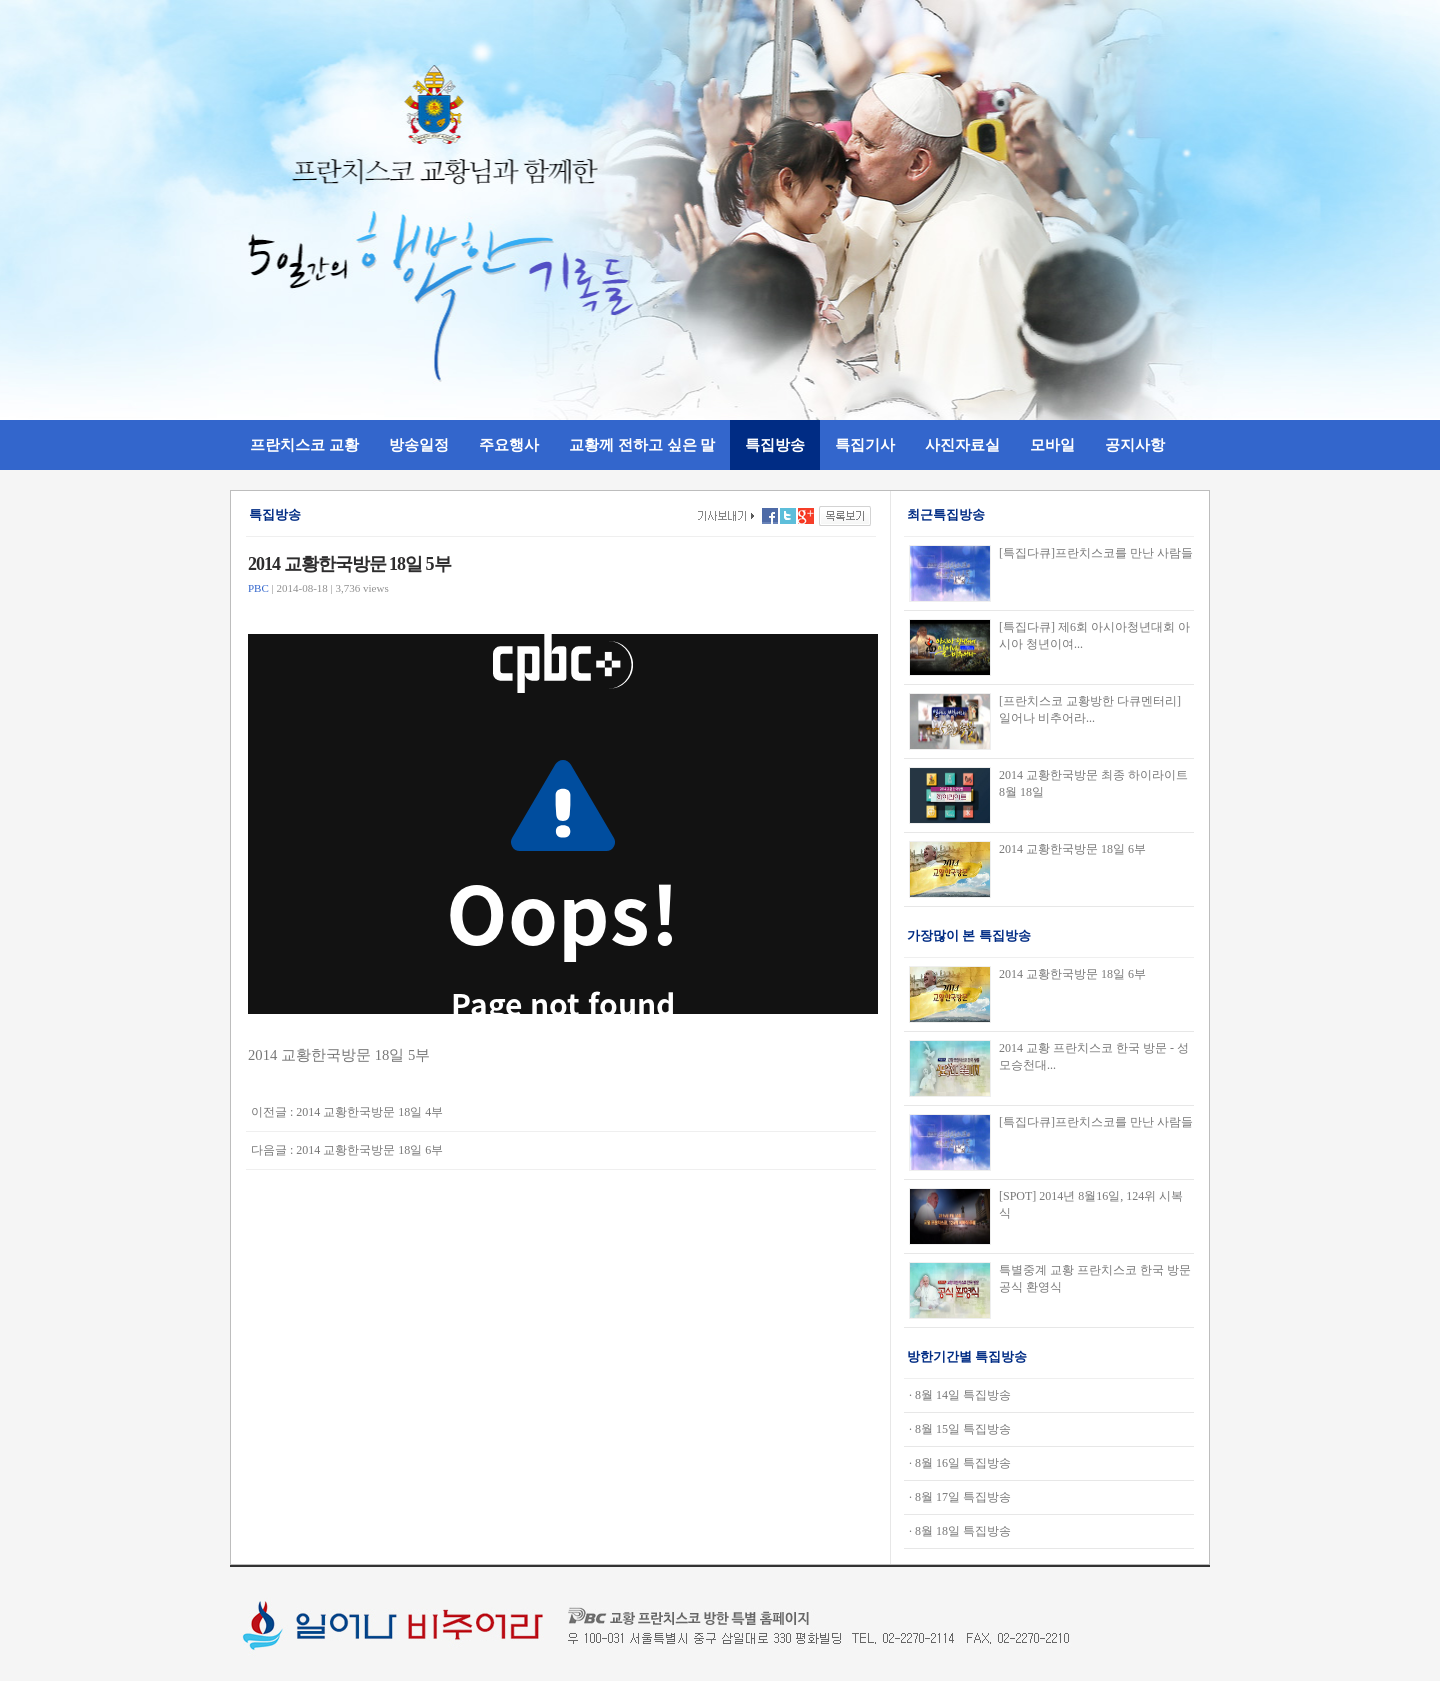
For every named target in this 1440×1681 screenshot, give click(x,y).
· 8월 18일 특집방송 (960, 1531)
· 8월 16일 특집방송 (960, 1463)
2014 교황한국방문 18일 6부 (369, 1150)
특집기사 (865, 444)
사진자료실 (962, 444)
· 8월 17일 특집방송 (960, 1497)
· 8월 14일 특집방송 (960, 1395)
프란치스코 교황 (304, 444)
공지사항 (1135, 444)
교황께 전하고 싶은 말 (642, 444)
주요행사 (509, 444)
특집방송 (775, 444)
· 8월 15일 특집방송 (960, 1429)
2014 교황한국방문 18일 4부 (369, 1112)
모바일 (1052, 444)
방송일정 (419, 444)
